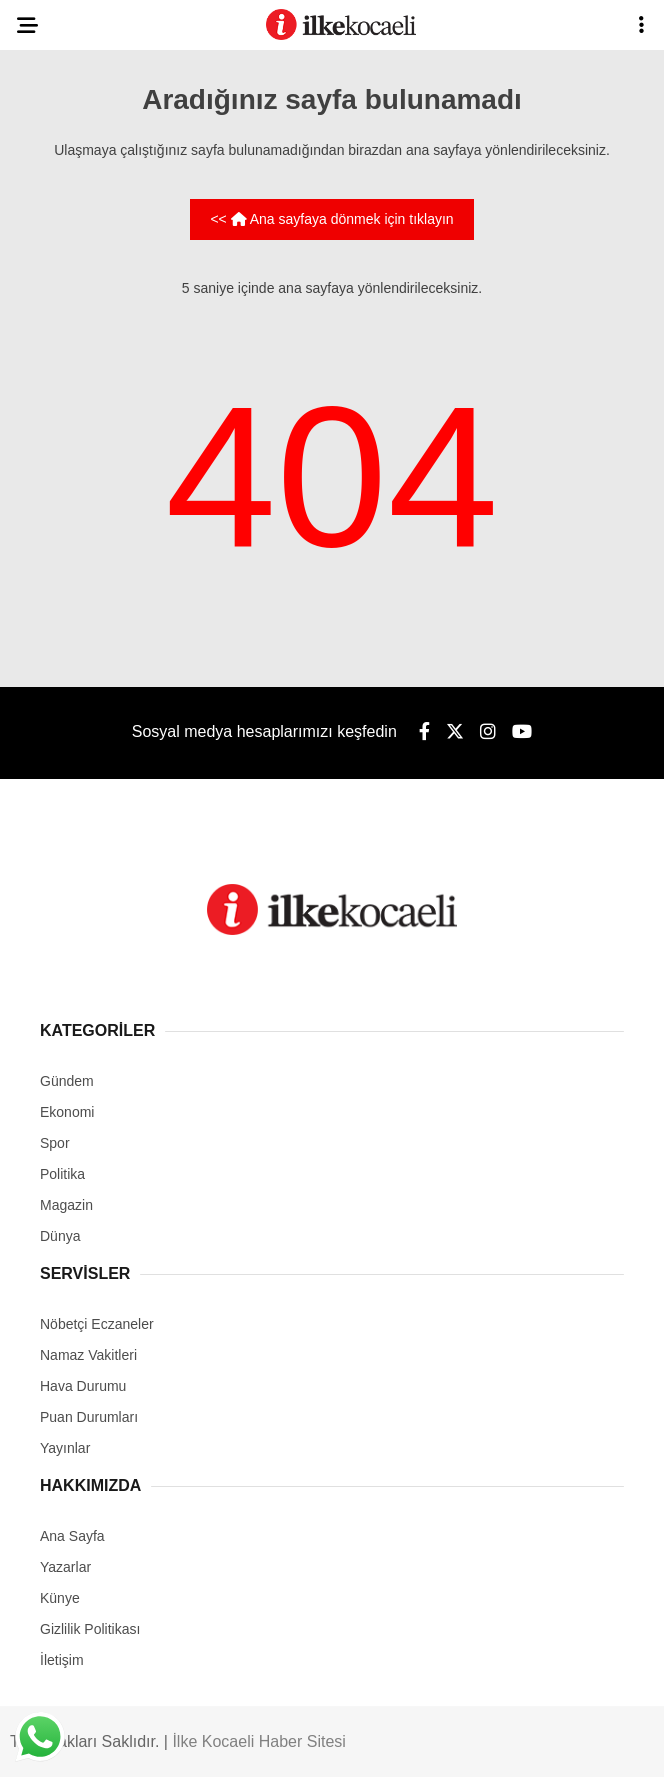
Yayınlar (65, 1448)
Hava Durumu (83, 1386)
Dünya (60, 1236)
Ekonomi (67, 1112)
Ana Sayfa (72, 1536)
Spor (55, 1143)
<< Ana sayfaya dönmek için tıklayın (331, 219)
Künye (60, 1598)
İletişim (62, 1660)
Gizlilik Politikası (90, 1629)
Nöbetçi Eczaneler (97, 1324)
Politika (62, 1174)
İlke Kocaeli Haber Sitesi (258, 1741)
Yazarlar (65, 1567)
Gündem (67, 1081)
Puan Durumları (89, 1417)
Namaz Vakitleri (88, 1355)
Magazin (66, 1205)
